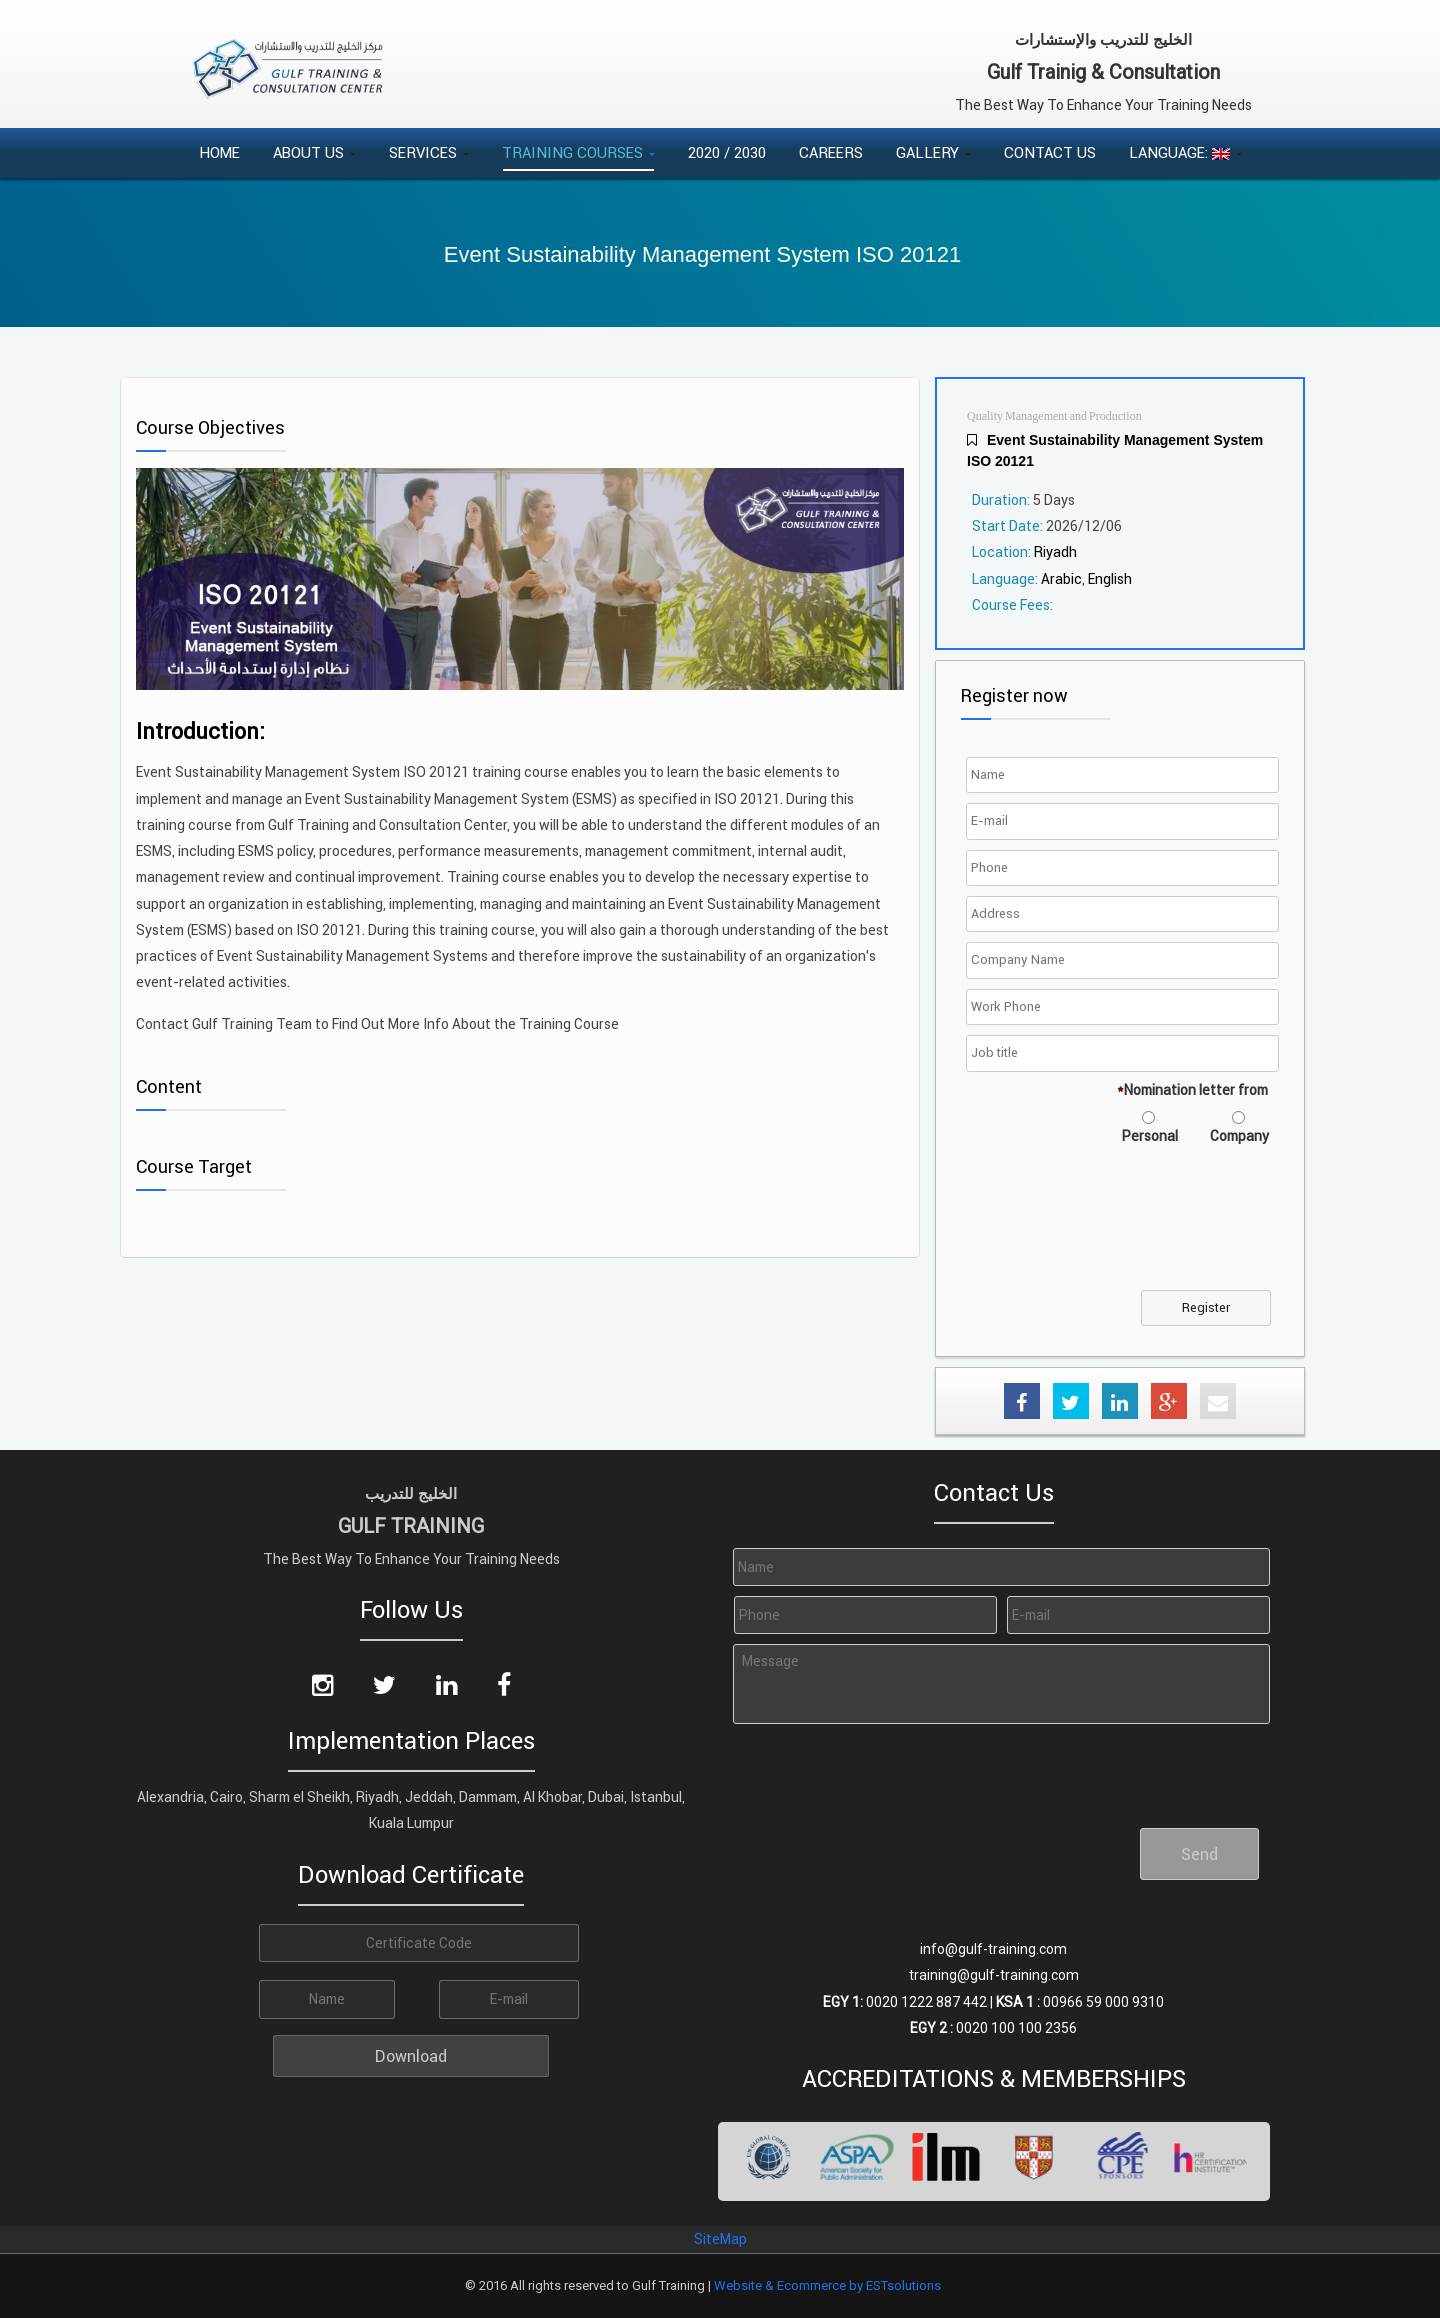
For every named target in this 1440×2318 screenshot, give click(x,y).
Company (1239, 1136)
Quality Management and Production (1054, 416)
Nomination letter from (1192, 1090)
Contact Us (1050, 152)
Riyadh (1055, 552)
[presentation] (1123, 1230)
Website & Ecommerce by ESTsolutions (827, 2285)
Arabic (1061, 579)
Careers (831, 152)
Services (429, 152)
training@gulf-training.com (994, 1975)
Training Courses (578, 152)
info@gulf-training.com (993, 1949)
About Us (314, 152)
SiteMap (720, 2239)
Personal (1150, 1136)
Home (219, 152)
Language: (1185, 152)
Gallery (933, 152)
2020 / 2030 (727, 152)
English (1110, 579)
